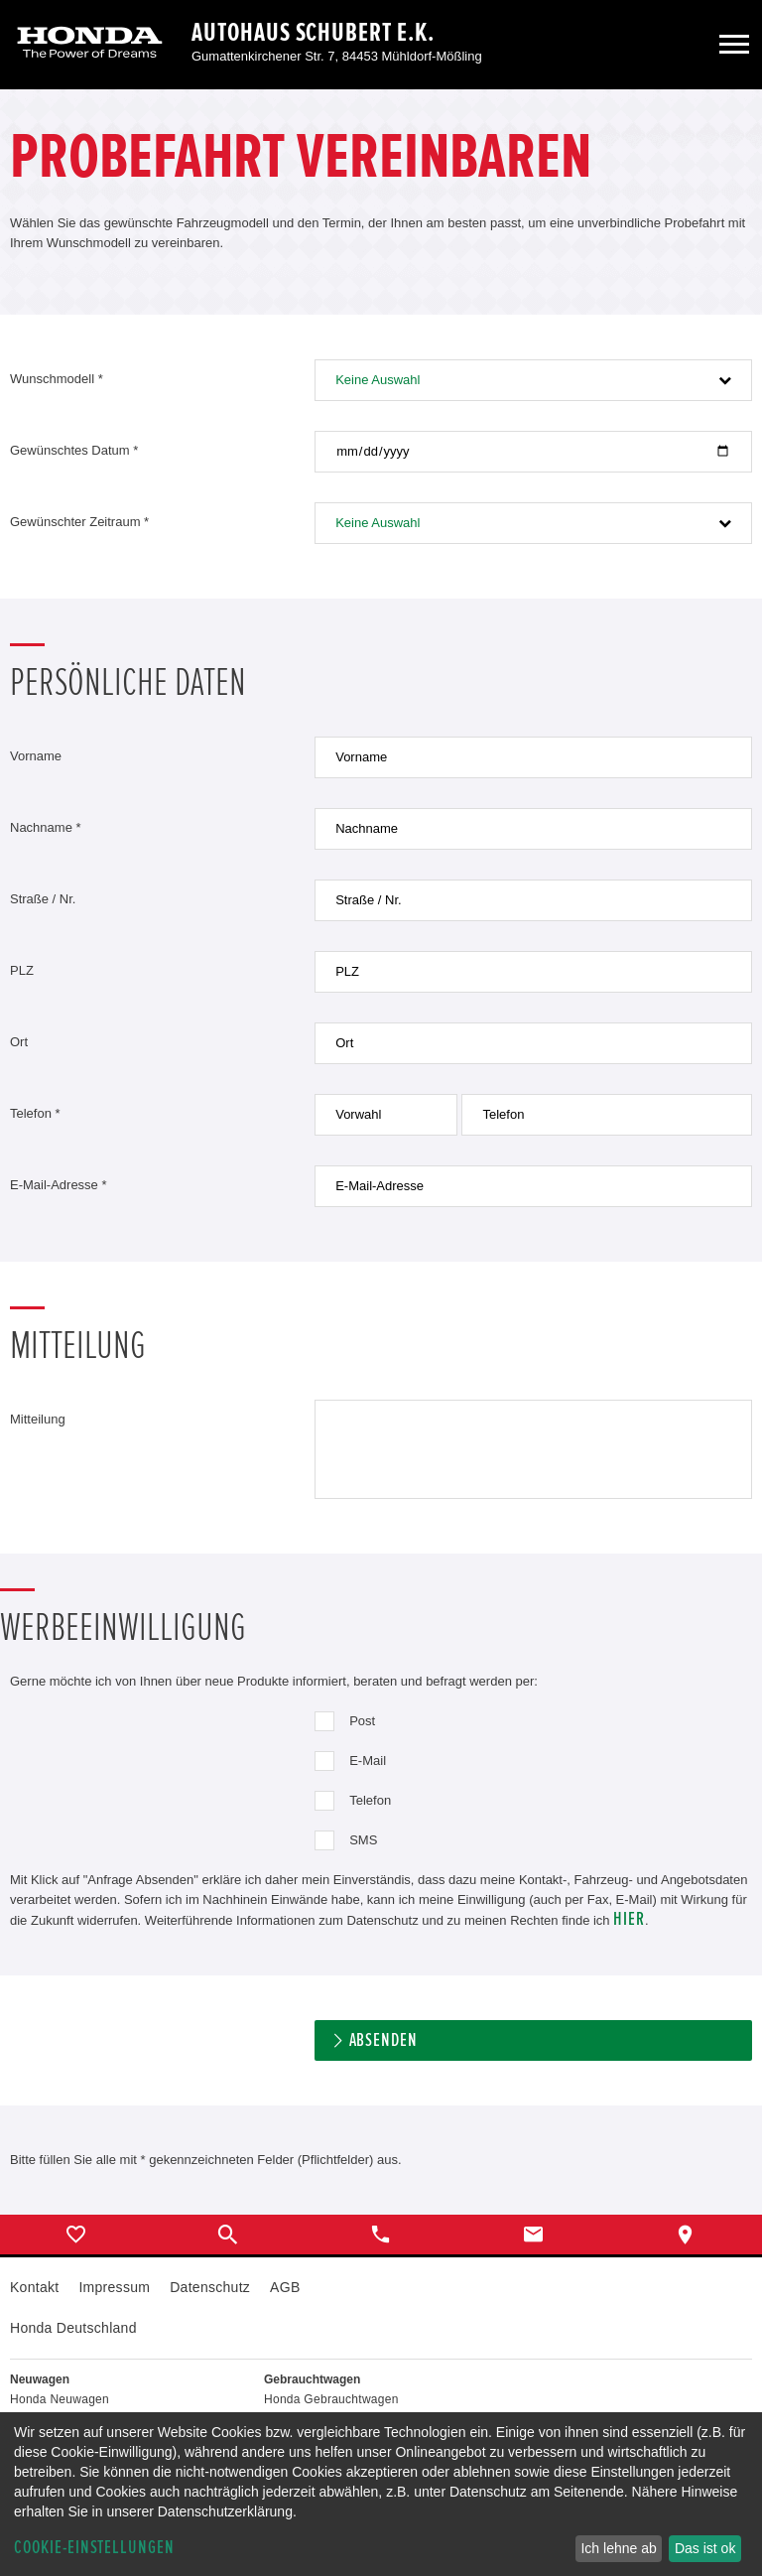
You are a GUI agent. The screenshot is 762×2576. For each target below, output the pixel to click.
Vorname (36, 755)
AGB (285, 2287)
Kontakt (34, 2287)
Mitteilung (37, 1419)
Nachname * (45, 827)
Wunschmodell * (56, 378)
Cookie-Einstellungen (94, 2547)
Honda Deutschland (73, 2328)
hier (629, 1919)
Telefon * (35, 1113)
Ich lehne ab (618, 2548)
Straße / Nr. (42, 898)
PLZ (22, 970)
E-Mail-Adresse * (58, 1184)
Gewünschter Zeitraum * (79, 521)
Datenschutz (210, 2287)
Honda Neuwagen (59, 2399)
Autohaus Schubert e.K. (313, 33)
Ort (19, 1041)
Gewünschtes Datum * (74, 450)
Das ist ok (705, 2548)
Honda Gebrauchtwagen (331, 2399)
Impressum (114, 2287)
